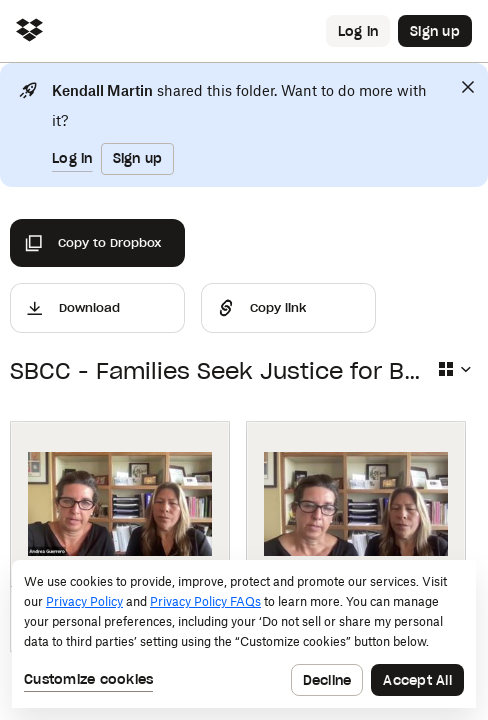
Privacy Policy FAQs (205, 601)
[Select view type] (454, 369)
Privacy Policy (84, 601)
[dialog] (244, 634)
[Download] (97, 308)
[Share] (288, 308)
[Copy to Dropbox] (97, 243)
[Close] (468, 87)
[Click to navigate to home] (29, 31)
